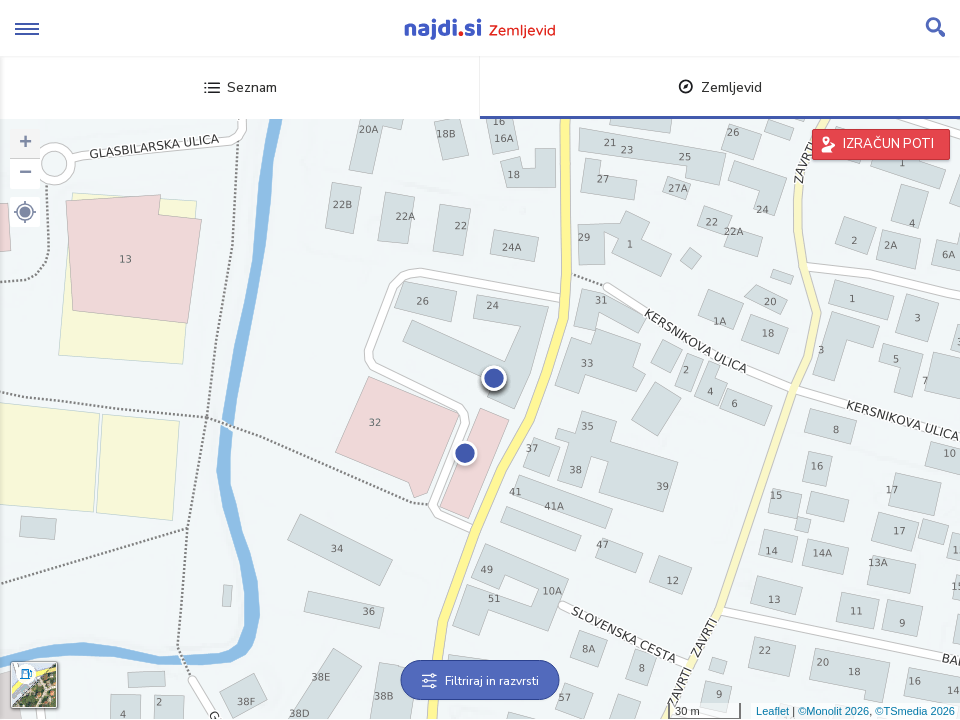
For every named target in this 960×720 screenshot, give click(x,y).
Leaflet (772, 711)
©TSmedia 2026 (915, 711)
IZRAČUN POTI (888, 144)
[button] (25, 212)
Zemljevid (720, 87)
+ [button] (25, 144)
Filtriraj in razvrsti (480, 681)
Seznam (240, 87)
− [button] (25, 174)
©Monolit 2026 (833, 711)
